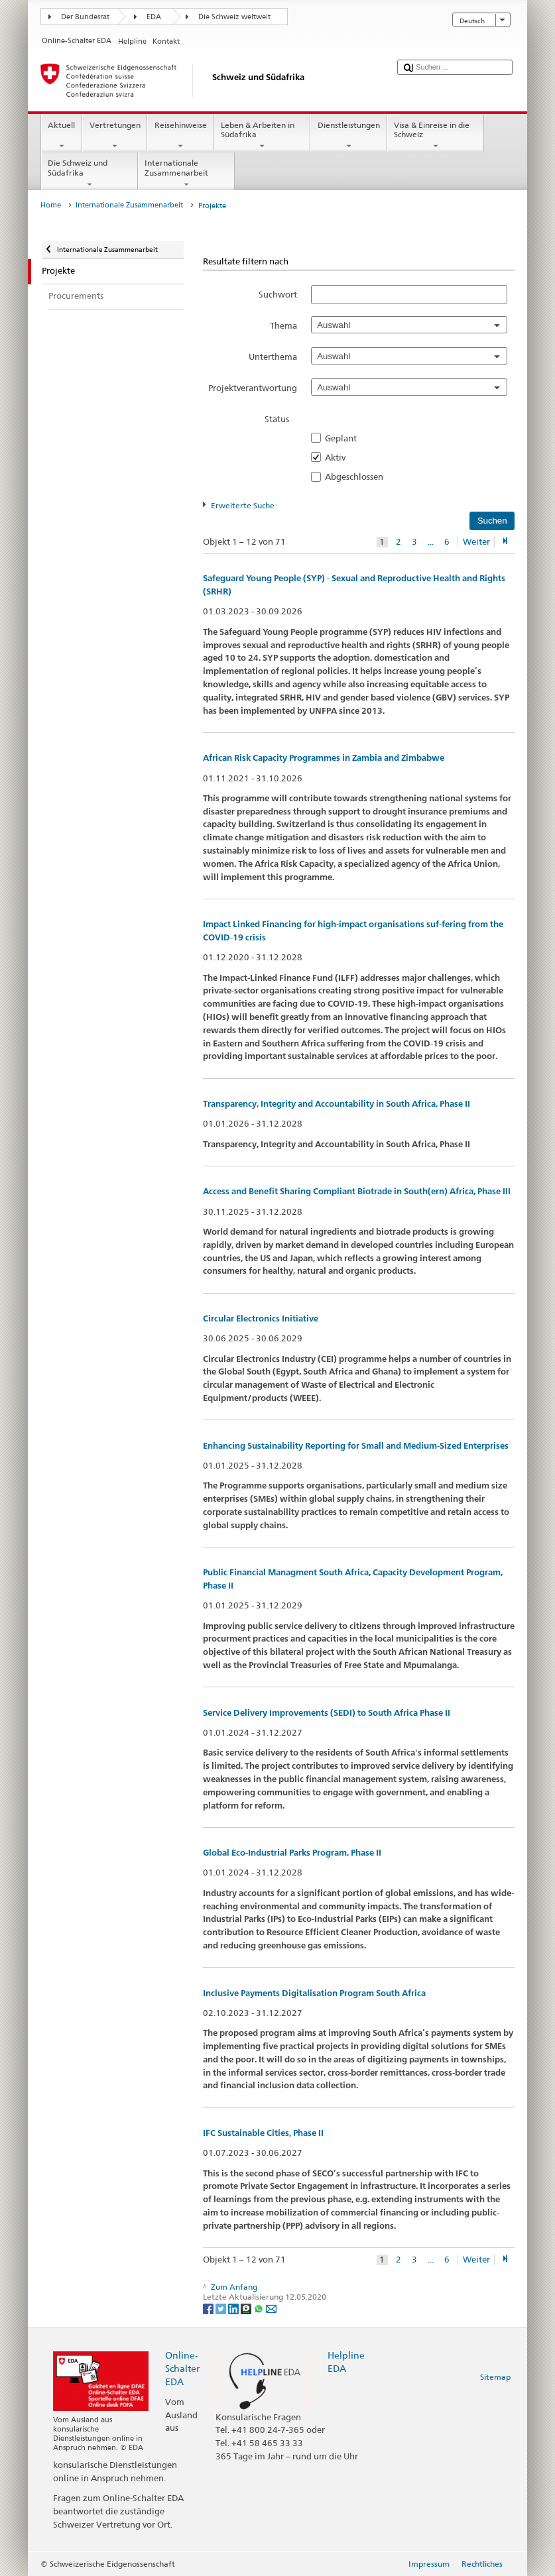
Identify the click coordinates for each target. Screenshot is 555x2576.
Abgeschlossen (358, 476)
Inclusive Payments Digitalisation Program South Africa (314, 1993)
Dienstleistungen (348, 136)
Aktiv (339, 457)
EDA (154, 17)
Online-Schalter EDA (182, 2368)
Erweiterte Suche (243, 505)
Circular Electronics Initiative (260, 1318)
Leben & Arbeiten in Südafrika (262, 136)
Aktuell (62, 136)
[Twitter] (222, 2308)
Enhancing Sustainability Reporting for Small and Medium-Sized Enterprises (356, 1445)
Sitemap (495, 2377)
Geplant (345, 438)
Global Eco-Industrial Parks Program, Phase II (292, 1852)
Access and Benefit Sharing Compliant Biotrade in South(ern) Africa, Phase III (357, 1191)
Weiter (476, 542)
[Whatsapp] (259, 2308)
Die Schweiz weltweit (234, 17)
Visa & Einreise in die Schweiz (435, 136)
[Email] (271, 2308)
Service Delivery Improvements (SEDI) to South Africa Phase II (326, 1712)
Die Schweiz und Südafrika (89, 174)
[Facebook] (209, 2308)
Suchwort (278, 294)
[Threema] (247, 2308)
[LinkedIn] (234, 2308)
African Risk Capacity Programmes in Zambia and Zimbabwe (323, 757)
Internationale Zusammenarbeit (186, 174)
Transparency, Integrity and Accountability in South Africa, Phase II (336, 1103)
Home (50, 205)
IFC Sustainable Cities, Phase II (263, 2133)
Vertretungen (115, 136)
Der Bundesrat (85, 17)
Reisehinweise (180, 136)
